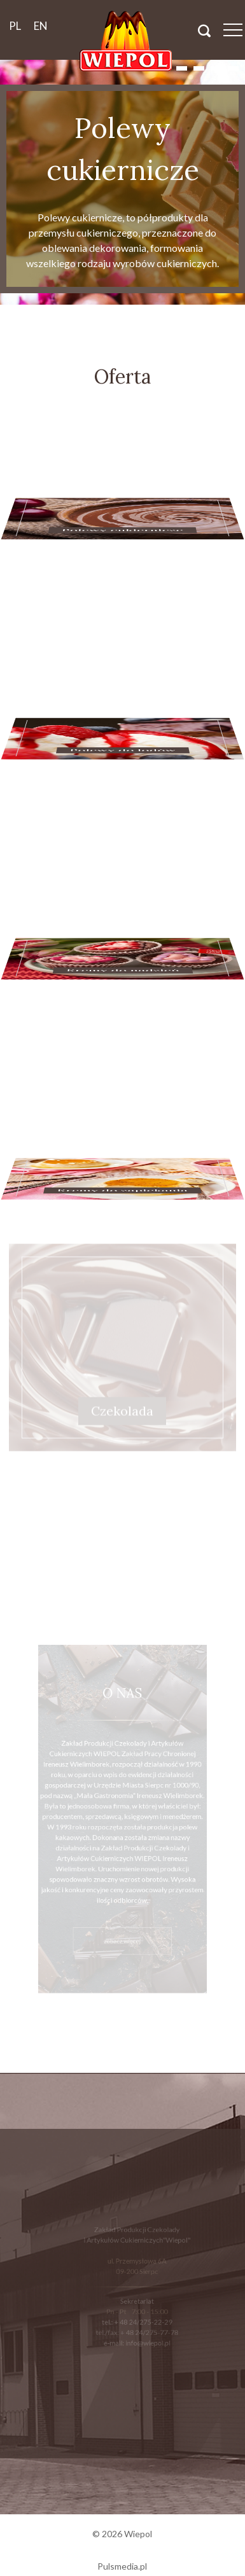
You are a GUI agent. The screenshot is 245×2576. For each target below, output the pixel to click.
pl (15, 25)
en (41, 25)
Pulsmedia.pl (122, 2566)
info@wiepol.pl (147, 2337)
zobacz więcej (122, 1927)
